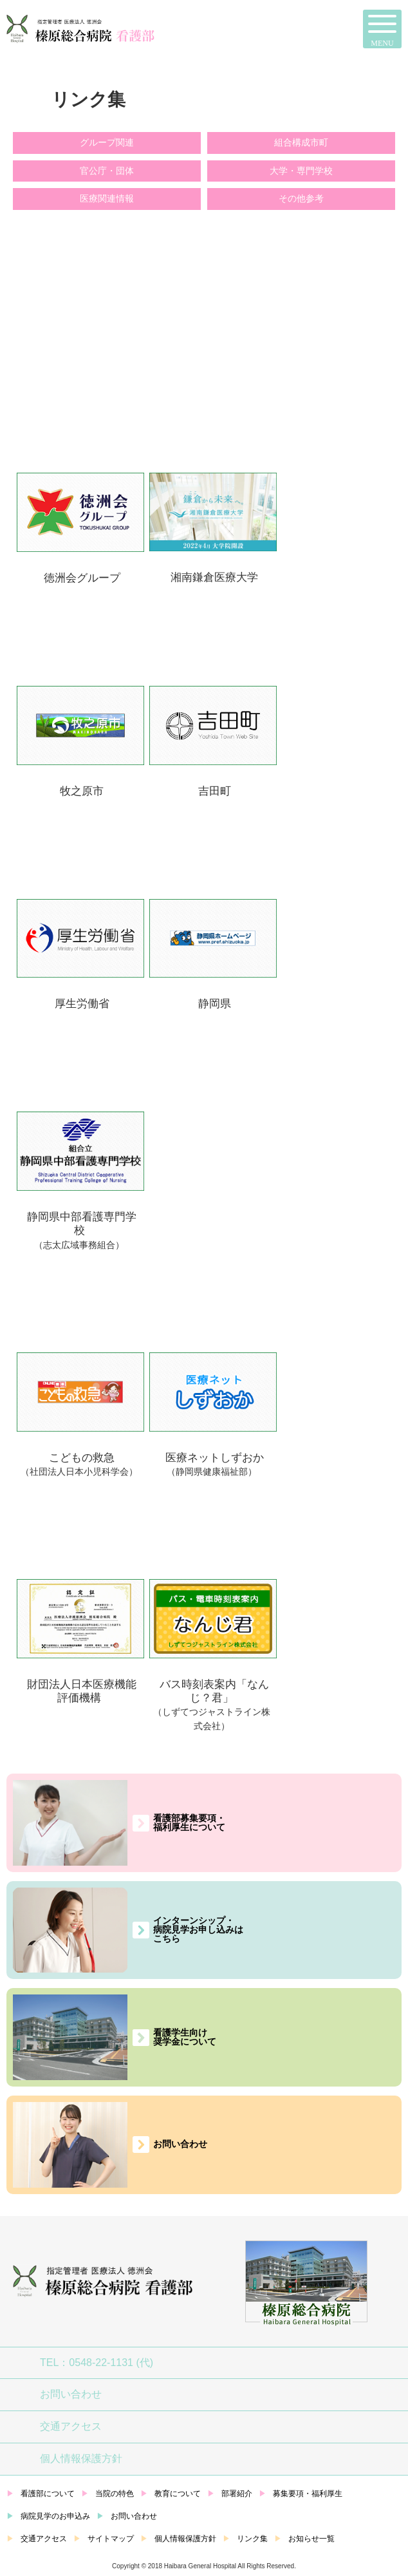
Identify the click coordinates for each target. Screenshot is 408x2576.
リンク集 (252, 2538)
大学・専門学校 (301, 171)
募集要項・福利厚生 (307, 2493)
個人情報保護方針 (81, 2458)
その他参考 (301, 198)
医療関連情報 (107, 198)
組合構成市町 (301, 142)
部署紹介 (236, 2493)
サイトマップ (111, 2538)
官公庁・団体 (107, 171)
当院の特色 (114, 2493)
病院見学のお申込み (55, 2516)
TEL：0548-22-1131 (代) (96, 2362)
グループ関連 (107, 142)
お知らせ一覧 (311, 2538)
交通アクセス (71, 2426)
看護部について (48, 2493)
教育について (177, 2493)
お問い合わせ (71, 2394)
